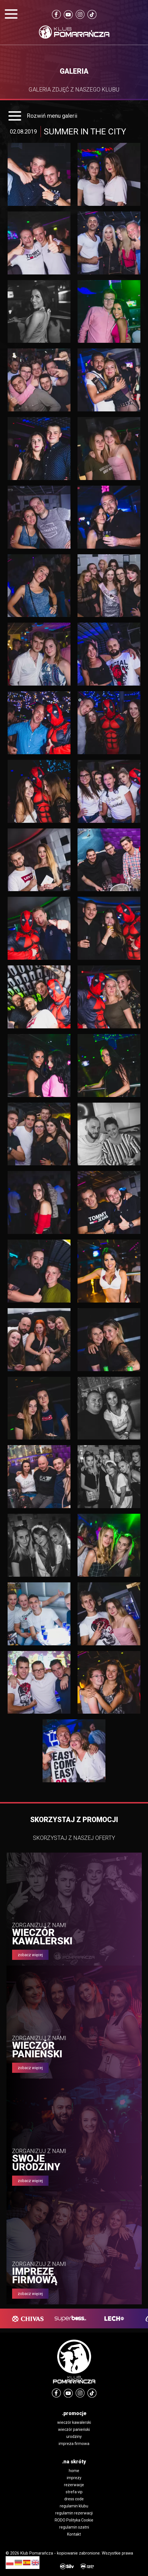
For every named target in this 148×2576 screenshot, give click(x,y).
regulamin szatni (74, 2527)
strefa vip (74, 2492)
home (74, 2470)
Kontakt (74, 2534)
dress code (74, 2499)
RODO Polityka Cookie (74, 2520)
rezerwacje (74, 2485)
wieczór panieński (74, 2429)
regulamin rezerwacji (74, 2513)
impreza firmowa (74, 2443)
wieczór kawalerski (74, 2422)
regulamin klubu (74, 2506)
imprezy (74, 2477)
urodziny (74, 2436)
